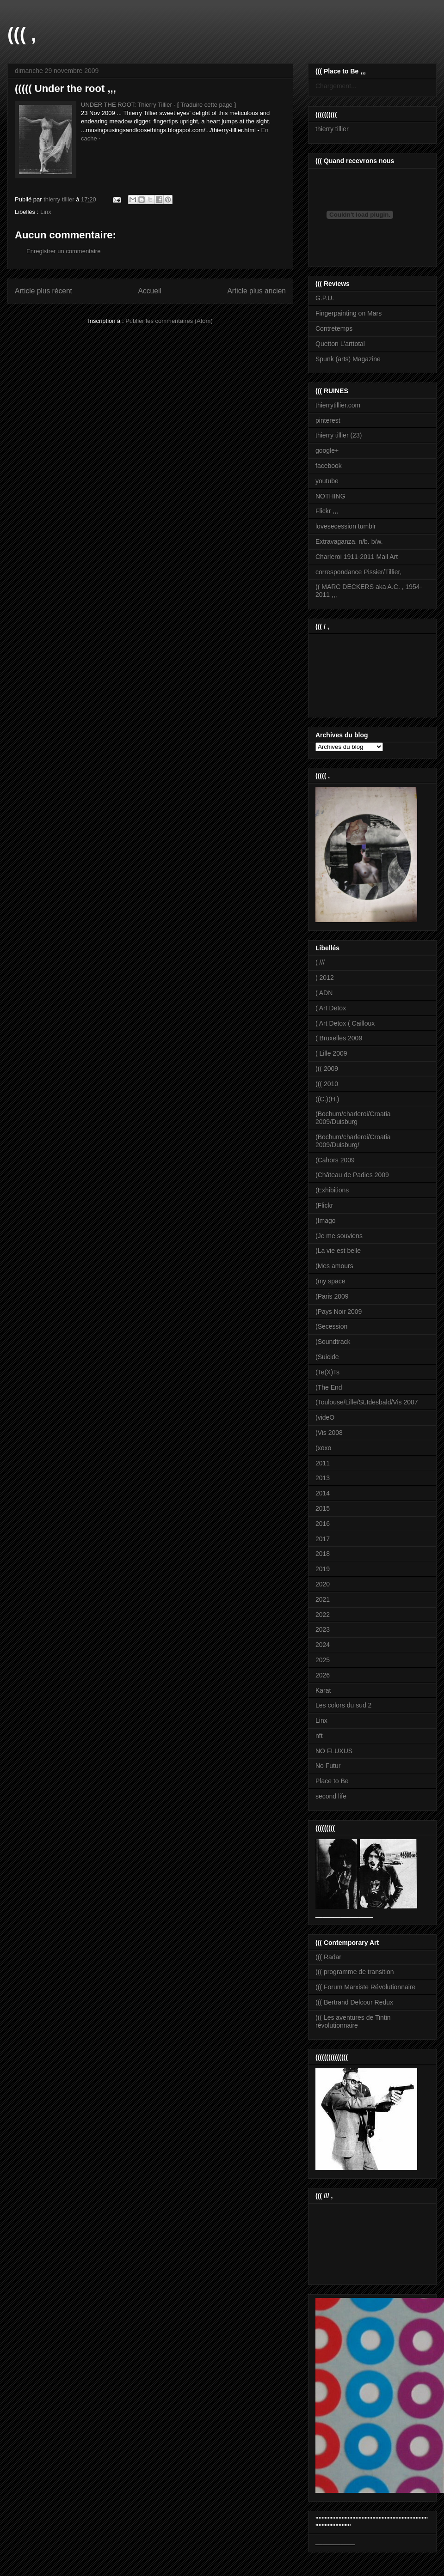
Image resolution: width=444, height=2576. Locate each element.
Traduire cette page (206, 104)
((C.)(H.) (327, 1099)
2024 (322, 1644)
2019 (322, 1569)
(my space (330, 1281)
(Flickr (324, 1205)
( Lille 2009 (331, 1053)
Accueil (149, 291)
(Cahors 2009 (335, 1160)
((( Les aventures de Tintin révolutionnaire (353, 2021)
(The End (328, 1387)
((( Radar (328, 1957)
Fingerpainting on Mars (348, 313)
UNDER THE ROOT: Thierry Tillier (126, 104)
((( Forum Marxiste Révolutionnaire (365, 1987)
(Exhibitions (332, 1190)
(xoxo (323, 1448)
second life (330, 1796)
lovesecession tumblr (345, 526)
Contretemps (333, 328)
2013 (322, 1478)
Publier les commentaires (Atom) (169, 320)
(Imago (325, 1220)
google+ (327, 450)
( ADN (324, 992)
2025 (322, 1660)
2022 (322, 1614)
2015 (322, 1508)
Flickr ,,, (326, 511)
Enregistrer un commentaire (63, 251)
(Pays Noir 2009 (338, 1311)
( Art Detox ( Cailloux (345, 1023)
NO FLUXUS (333, 1751)
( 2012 (324, 977)
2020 (322, 1584)
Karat (323, 1690)
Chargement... (336, 86)
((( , (21, 34)
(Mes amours (334, 1266)
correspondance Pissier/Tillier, (358, 572)
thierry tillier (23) (338, 435)
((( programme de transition (354, 1971)
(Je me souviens (339, 1235)
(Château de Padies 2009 (352, 1175)
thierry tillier (332, 129)
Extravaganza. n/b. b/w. (349, 541)
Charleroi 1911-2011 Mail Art (356, 556)
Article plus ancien (256, 291)
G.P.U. (324, 298)
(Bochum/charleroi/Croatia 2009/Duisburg (353, 1117)
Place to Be (332, 1781)
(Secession (331, 1326)
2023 (322, 1629)
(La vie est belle (338, 1250)
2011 (322, 1463)
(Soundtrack (332, 1341)
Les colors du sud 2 (343, 1705)
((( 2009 (326, 1068)
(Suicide (327, 1357)
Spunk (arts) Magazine (348, 359)
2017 (322, 1539)
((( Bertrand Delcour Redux (354, 2002)
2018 (322, 1553)
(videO (324, 1417)
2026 (322, 1675)
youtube (327, 481)
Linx (45, 211)
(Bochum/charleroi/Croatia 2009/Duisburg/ (353, 1140)
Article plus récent (43, 291)
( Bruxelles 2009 (338, 1038)
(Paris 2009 (332, 1296)
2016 (322, 1523)
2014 (322, 1493)
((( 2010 (326, 1084)
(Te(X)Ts (327, 1372)
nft (319, 1735)
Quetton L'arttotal (340, 343)
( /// (320, 962)
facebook (328, 465)
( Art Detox (330, 1008)
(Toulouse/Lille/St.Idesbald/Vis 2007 (366, 1402)
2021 (322, 1599)
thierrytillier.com (337, 405)
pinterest (327, 420)
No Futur (327, 1765)
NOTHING (330, 496)
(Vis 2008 (329, 1432)
